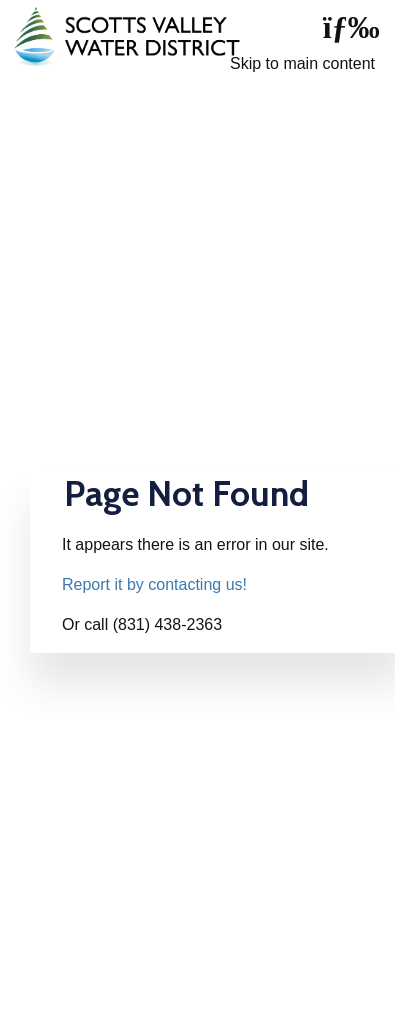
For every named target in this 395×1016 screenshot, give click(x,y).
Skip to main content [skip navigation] (302, 63)
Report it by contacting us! (154, 584)
